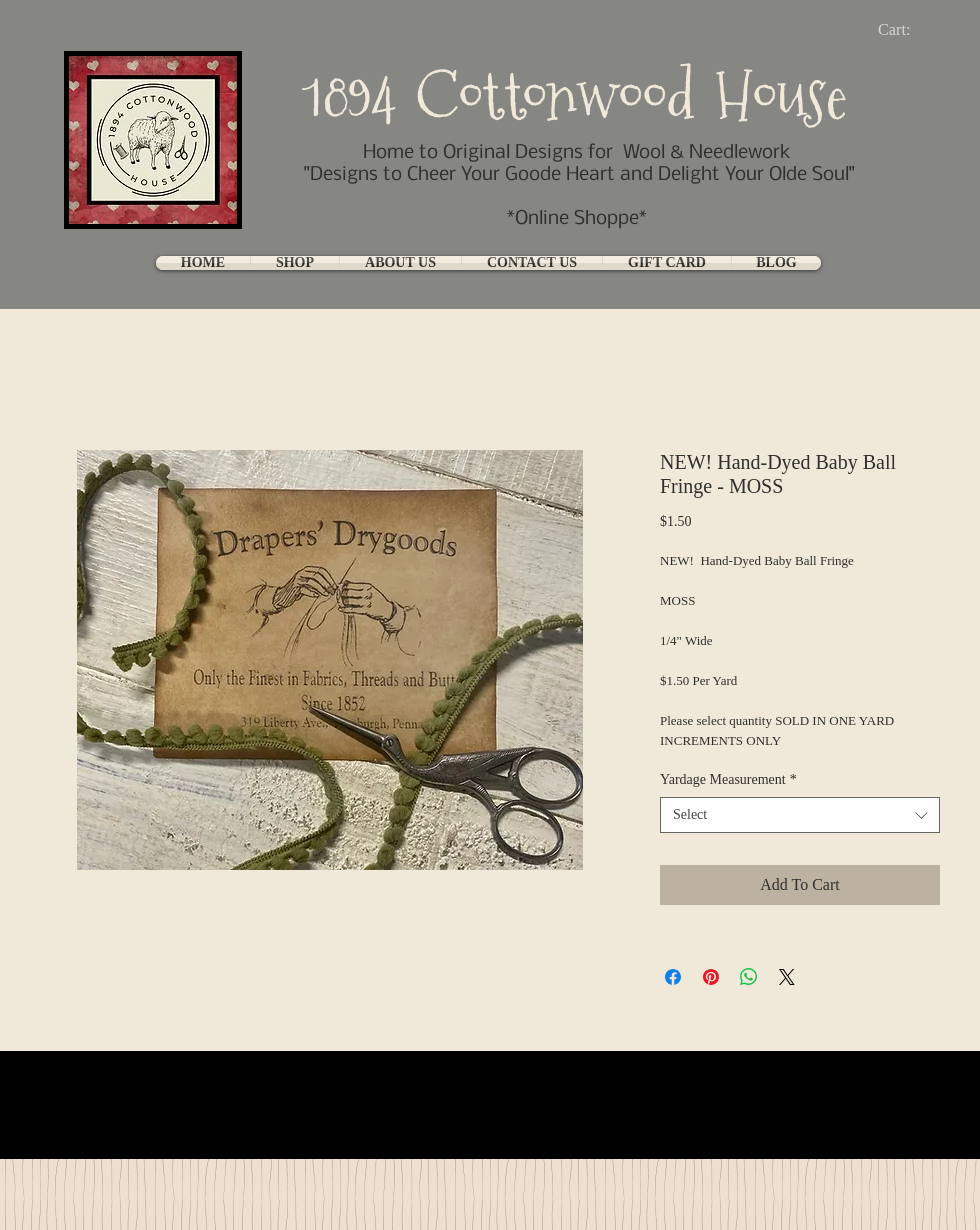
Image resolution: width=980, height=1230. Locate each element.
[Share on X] (787, 977)
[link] (910, 29)
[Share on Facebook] (673, 977)
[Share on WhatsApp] (749, 977)
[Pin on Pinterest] (711, 977)
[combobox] (800, 815)
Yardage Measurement (728, 779)
